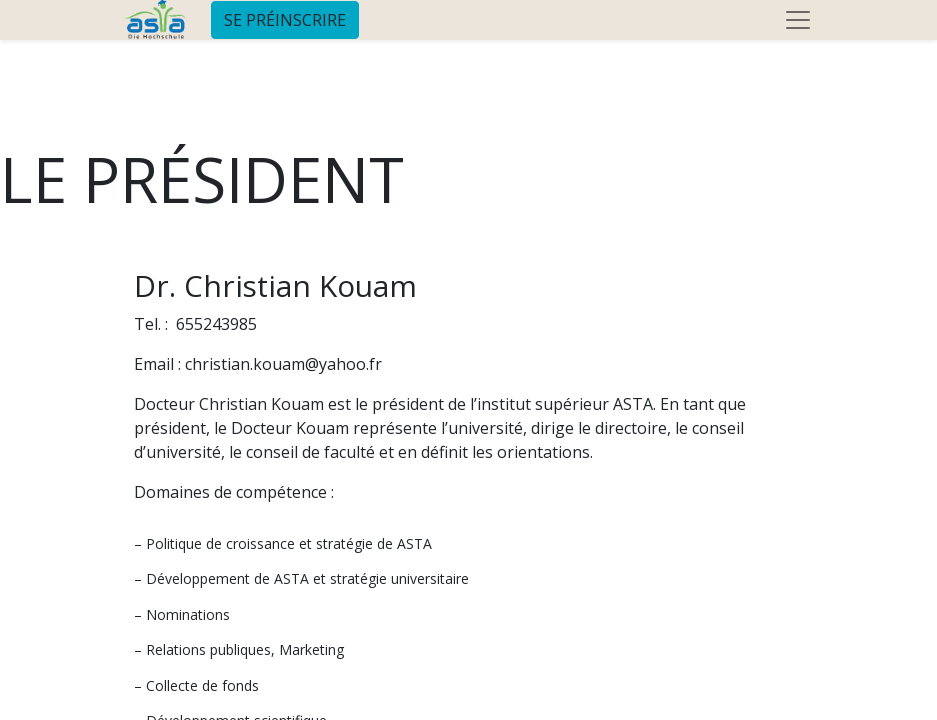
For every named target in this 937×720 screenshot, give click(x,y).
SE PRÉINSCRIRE (285, 20)
